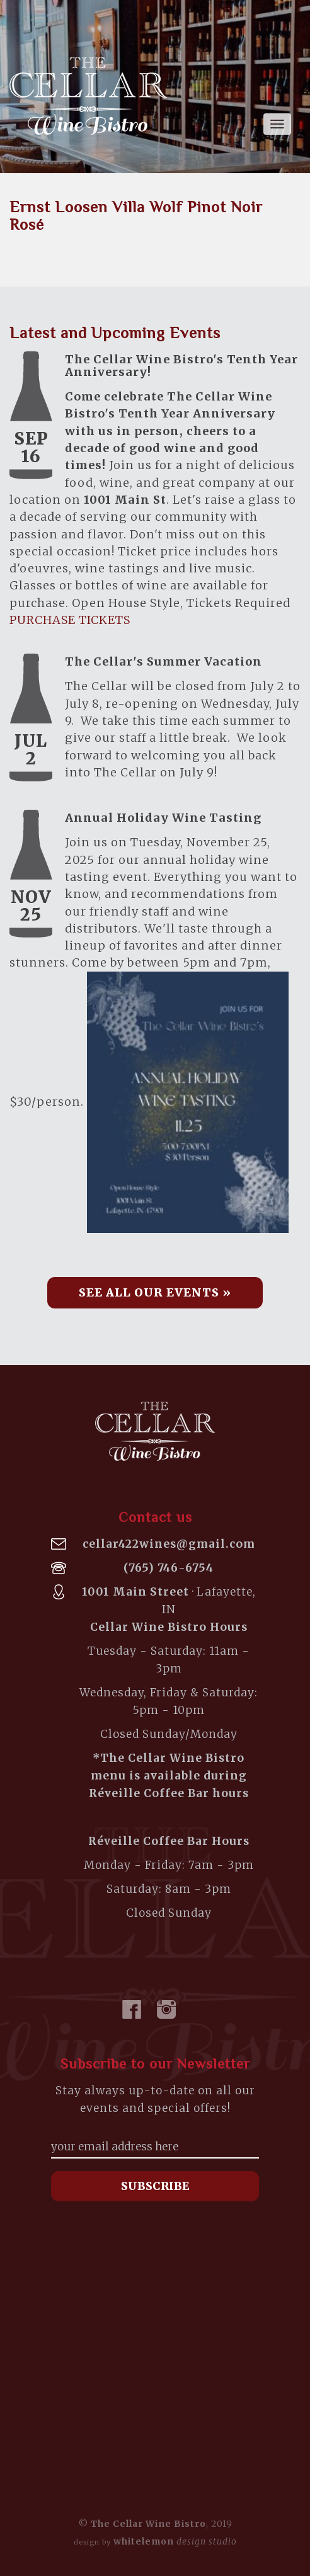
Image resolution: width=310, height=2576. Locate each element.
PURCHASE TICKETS (69, 620)
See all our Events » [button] (155, 1292)
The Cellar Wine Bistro (88, 96)
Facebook (131, 2009)
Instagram (166, 2009)
